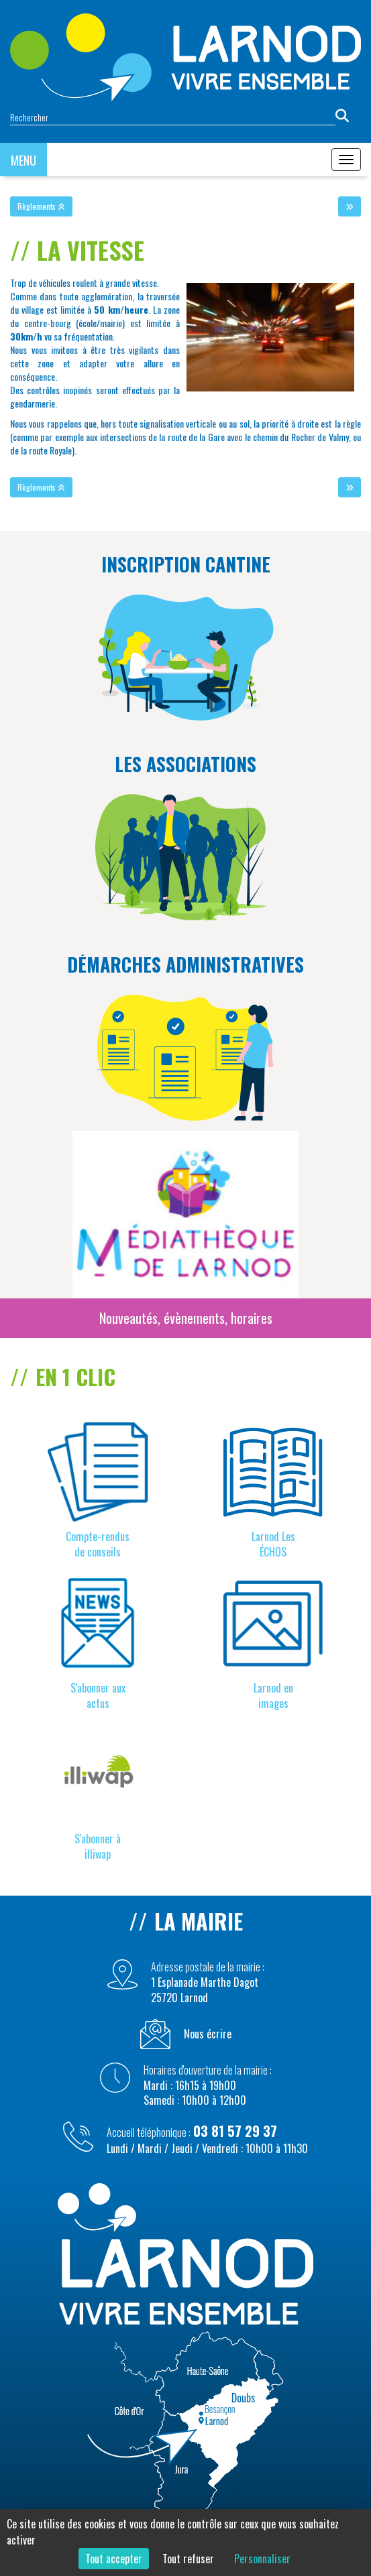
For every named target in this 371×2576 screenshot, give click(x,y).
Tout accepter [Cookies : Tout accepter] (113, 2559)
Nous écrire (207, 2034)
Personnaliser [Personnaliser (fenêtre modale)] (262, 2559)
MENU (23, 160)
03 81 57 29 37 (235, 2131)
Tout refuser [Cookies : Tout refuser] (188, 2559)
